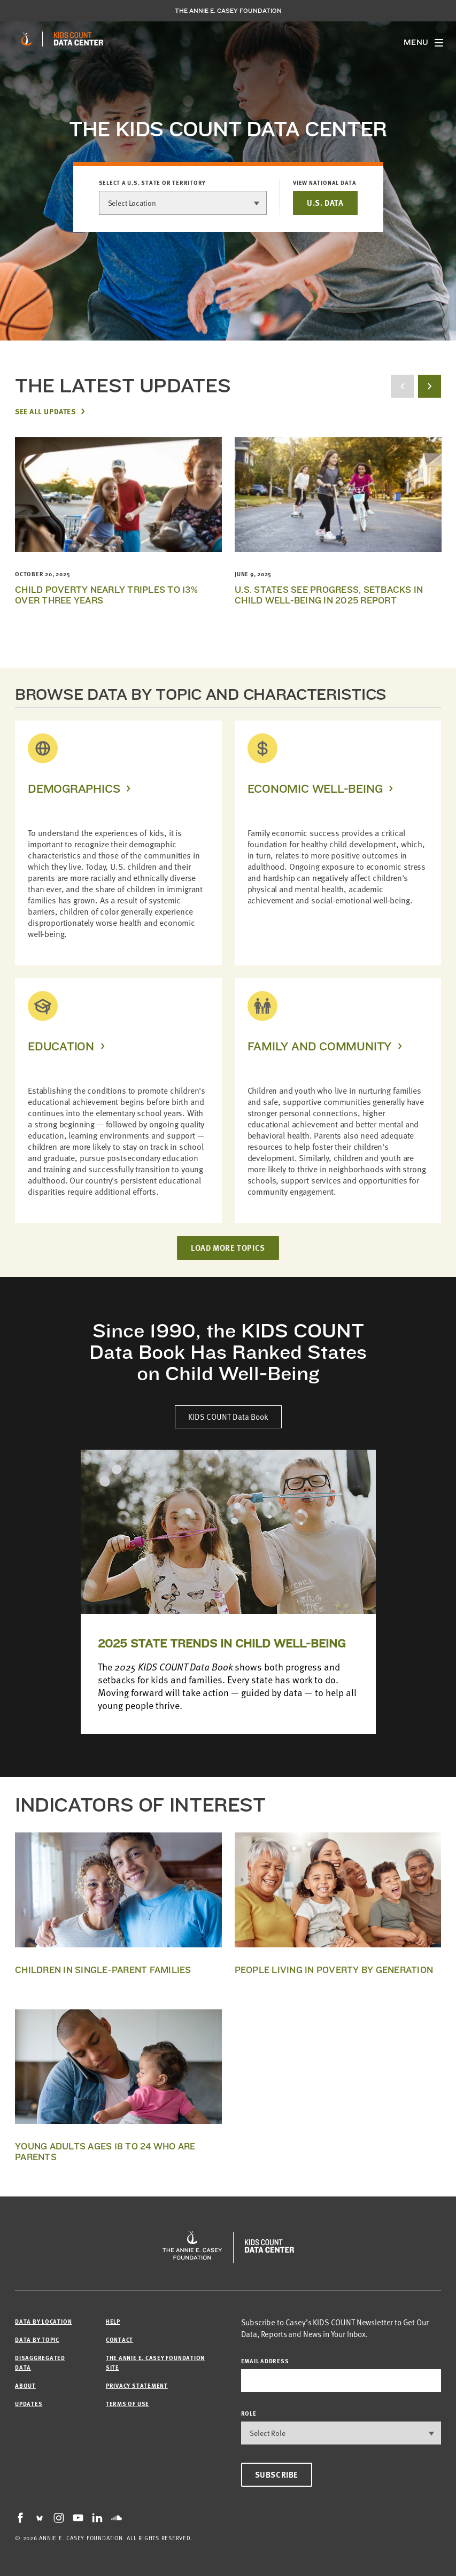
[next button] (429, 386)
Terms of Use (127, 2404)
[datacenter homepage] (78, 39)
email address (265, 2361)
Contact (119, 2339)
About (25, 2385)
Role (249, 2413)
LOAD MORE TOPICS (228, 1248)
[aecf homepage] (26, 39)
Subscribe (276, 2474)
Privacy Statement (137, 2385)
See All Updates (45, 411)
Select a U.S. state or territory (152, 183)
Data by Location (43, 2321)
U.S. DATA (325, 202)
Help (113, 2321)
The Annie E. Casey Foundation (228, 10)
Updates (28, 2404)
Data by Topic (37, 2339)
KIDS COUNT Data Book (228, 1416)
